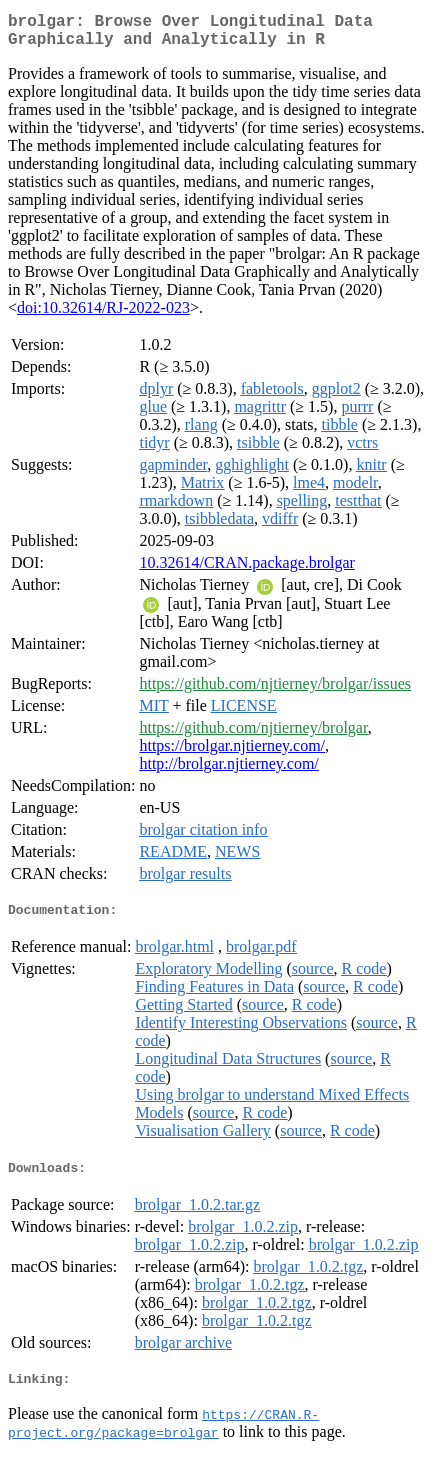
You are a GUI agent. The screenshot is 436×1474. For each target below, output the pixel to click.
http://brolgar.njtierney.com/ (228, 771)
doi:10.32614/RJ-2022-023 (103, 315)
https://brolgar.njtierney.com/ (232, 753)
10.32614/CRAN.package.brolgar (247, 570)
